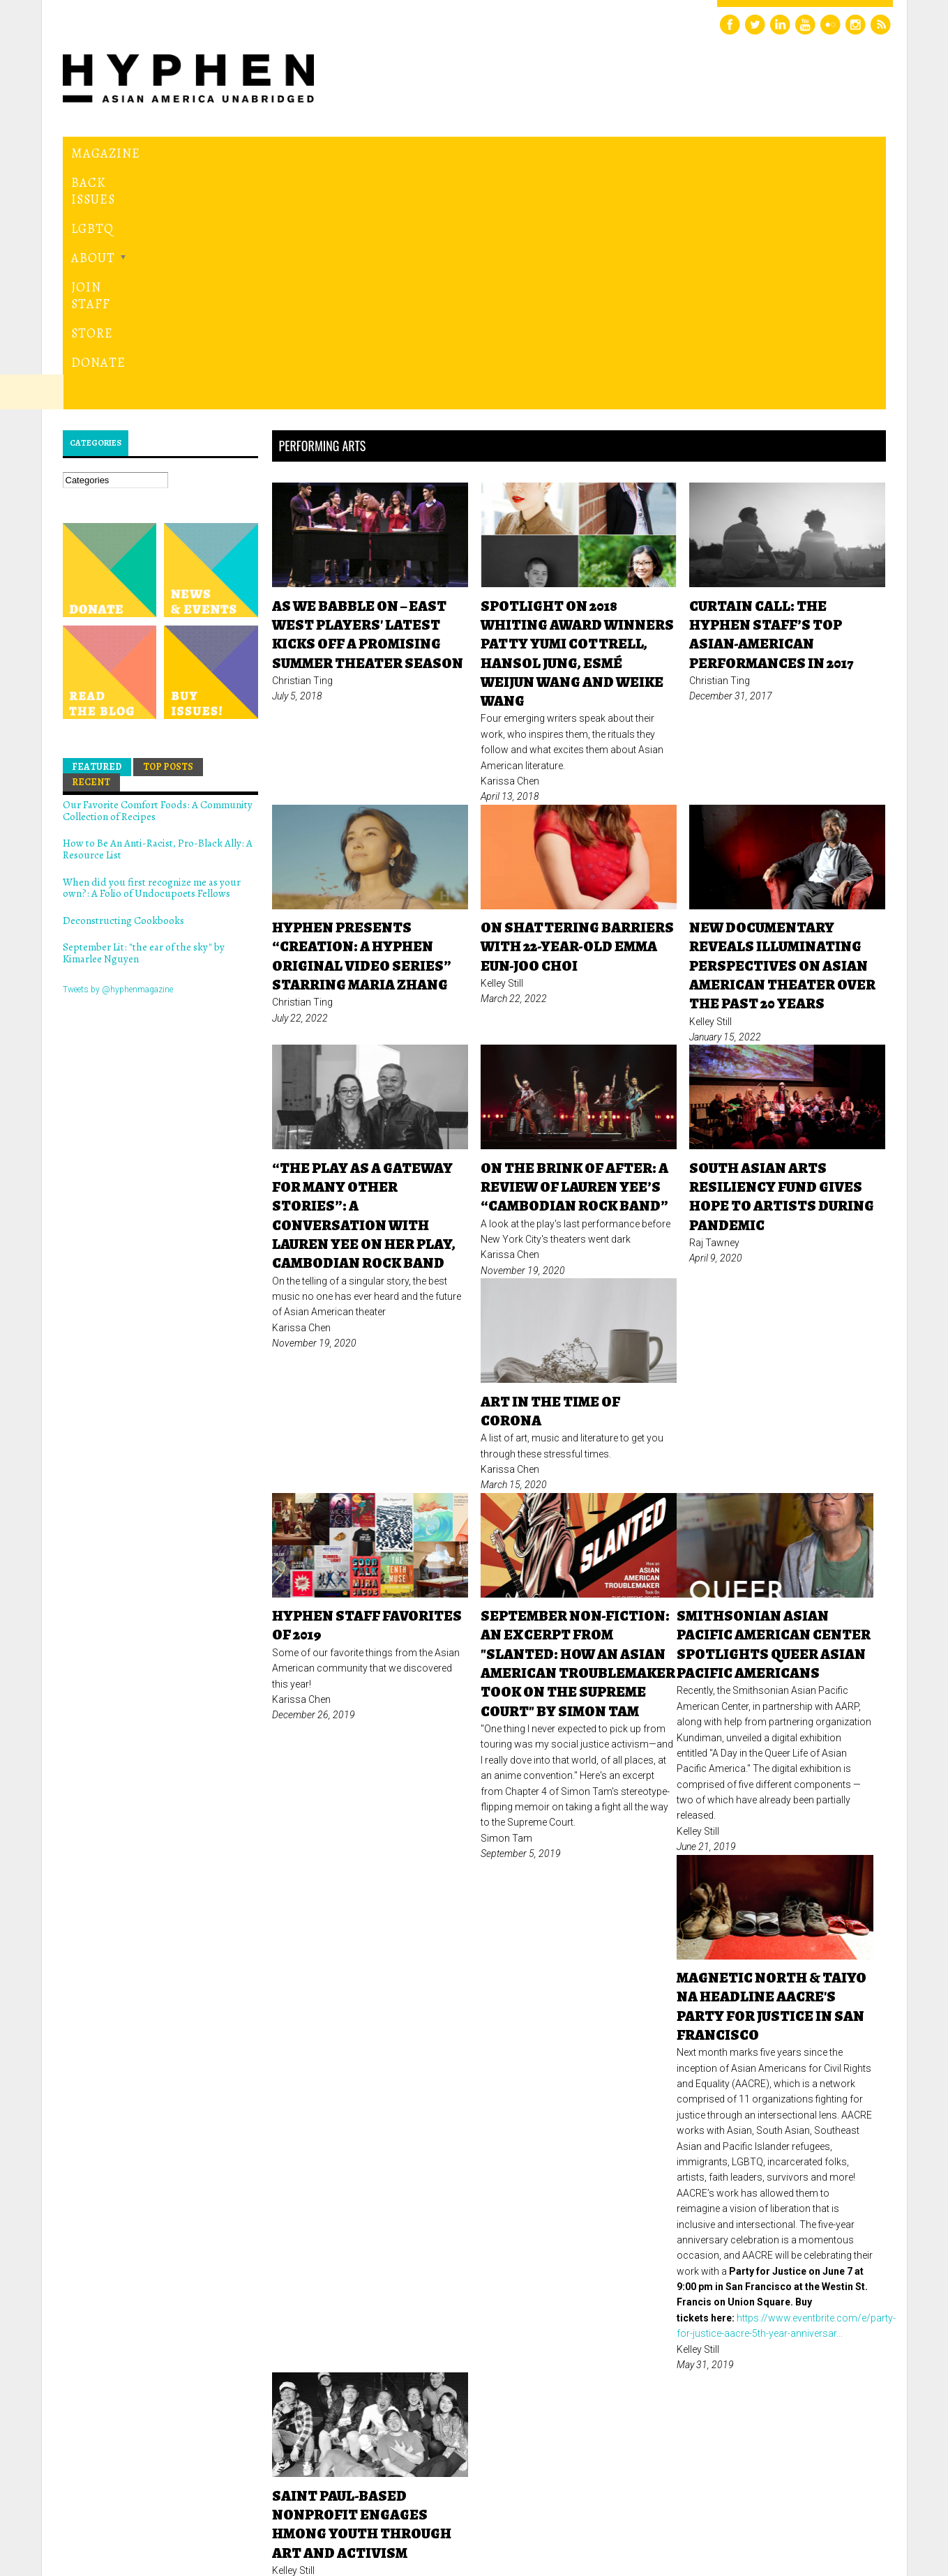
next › (711, 2363)
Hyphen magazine (127, 2507)
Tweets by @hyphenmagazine (118, 751)
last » (760, 2363)
